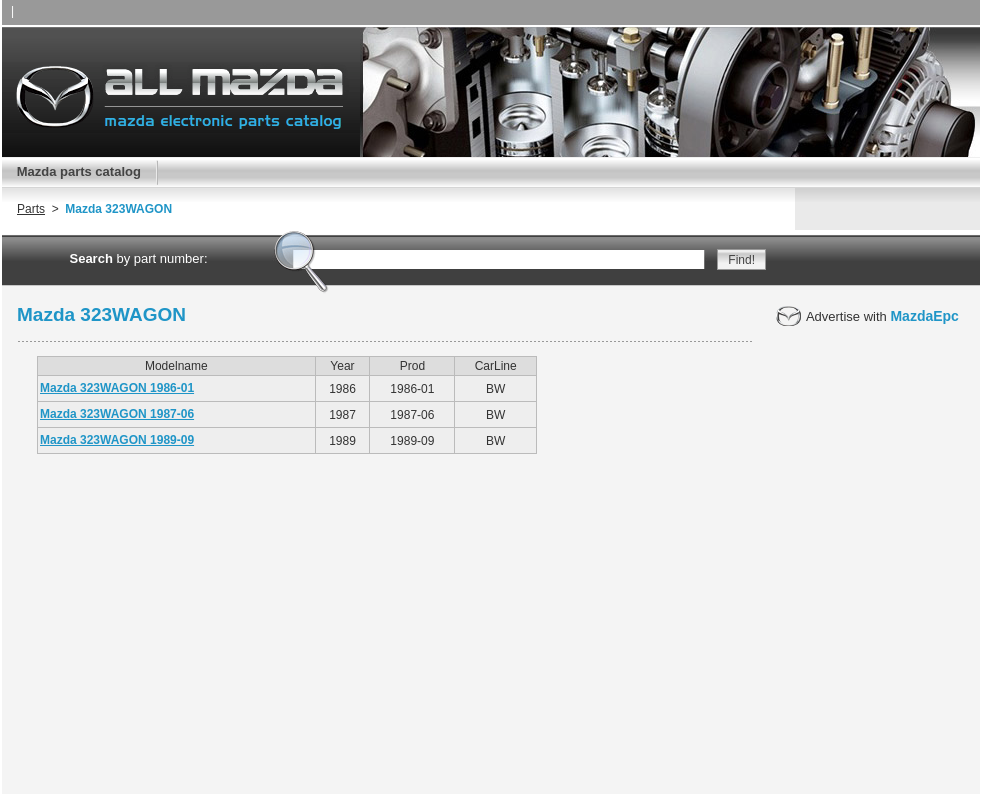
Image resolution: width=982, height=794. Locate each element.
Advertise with (867, 316)
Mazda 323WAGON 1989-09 (117, 440)
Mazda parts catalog (79, 171)
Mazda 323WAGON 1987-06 (117, 414)
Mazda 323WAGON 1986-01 (117, 388)
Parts (31, 209)
